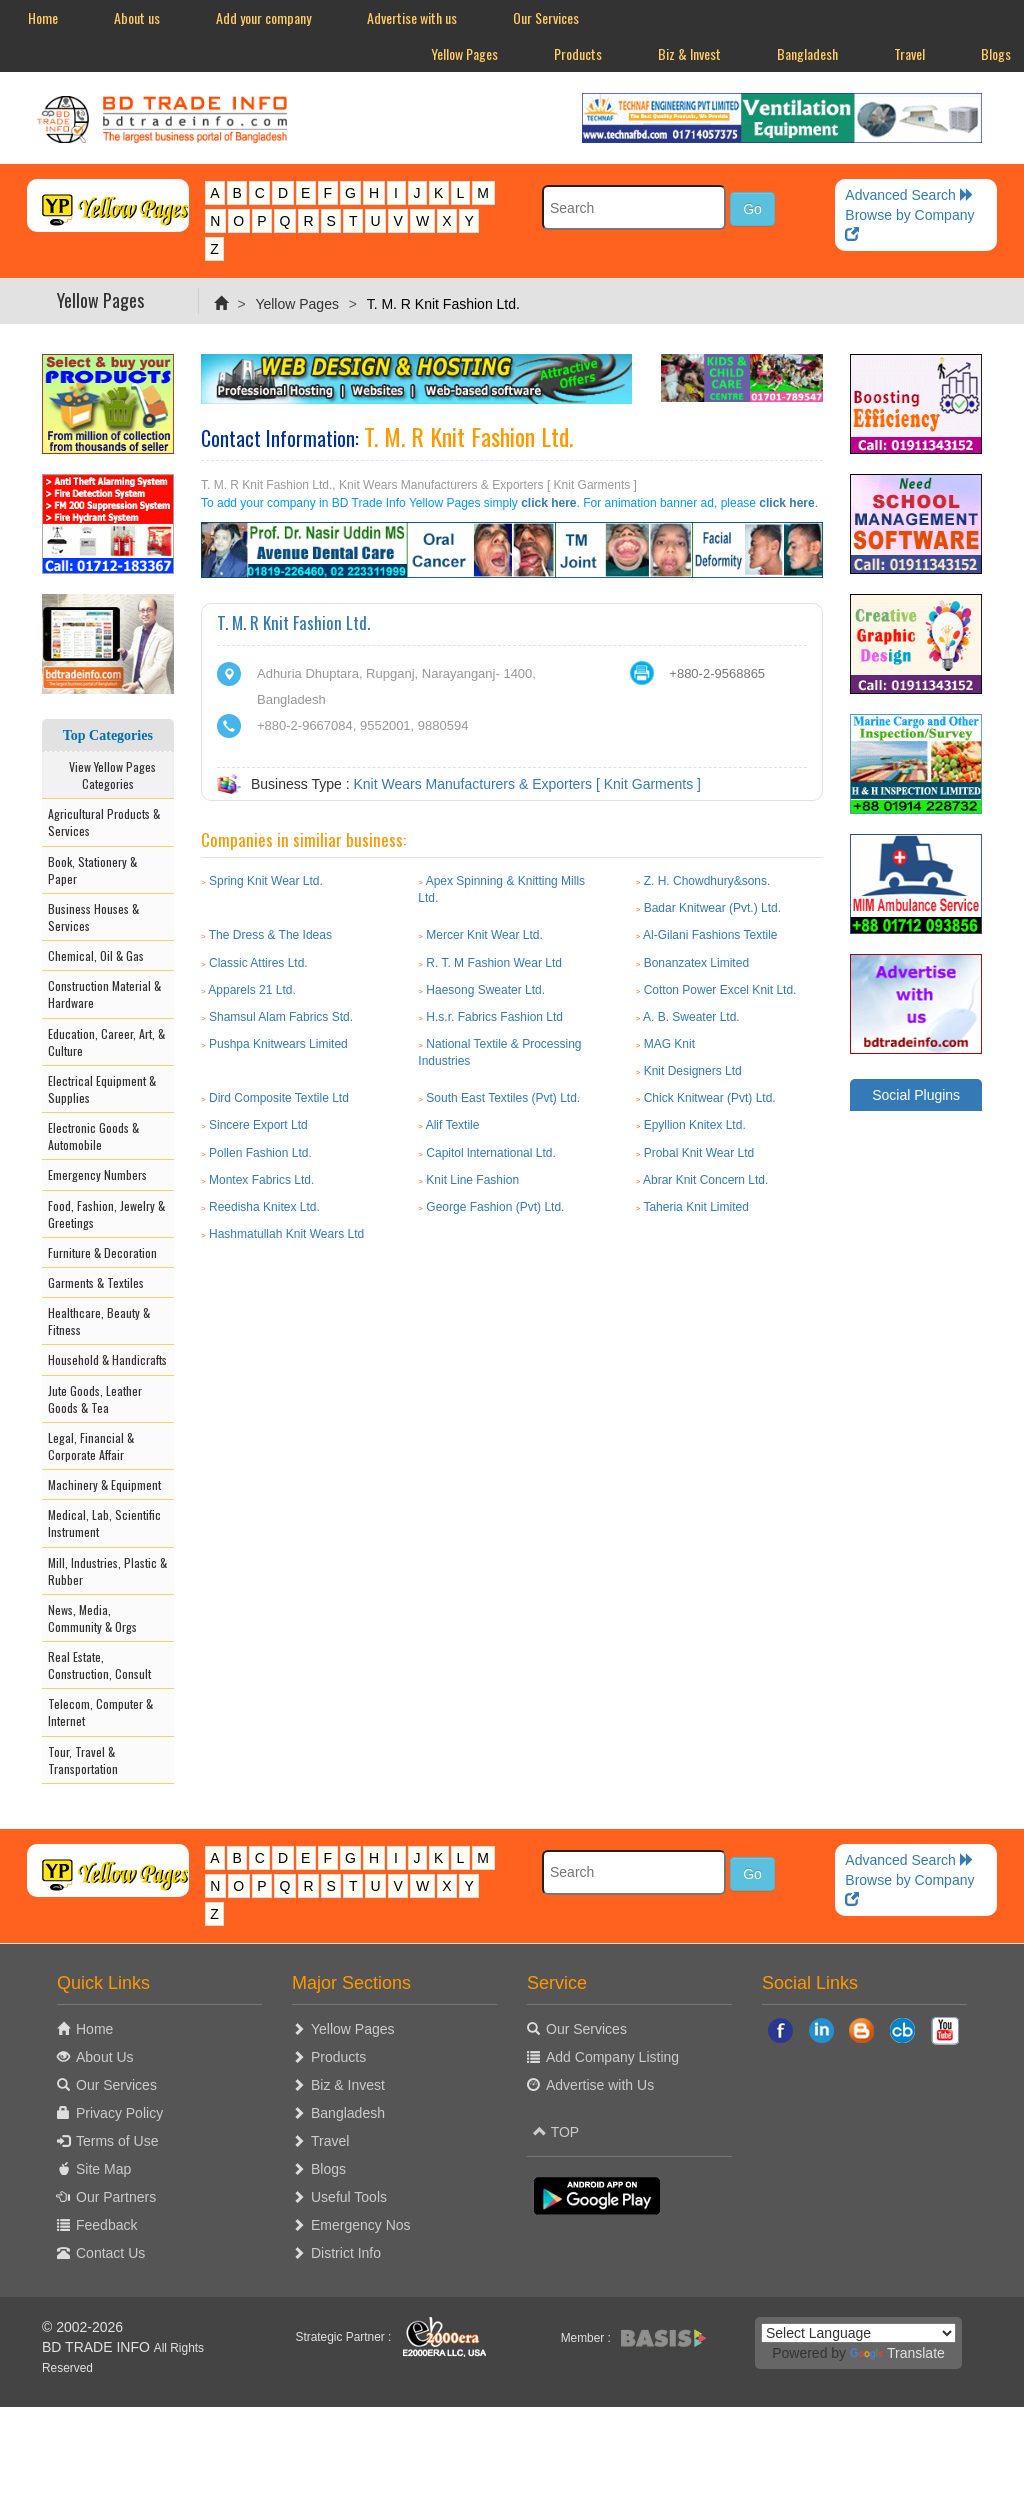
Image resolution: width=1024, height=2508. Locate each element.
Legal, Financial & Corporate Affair (91, 1446)
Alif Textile (453, 1125)
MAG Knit (669, 1044)
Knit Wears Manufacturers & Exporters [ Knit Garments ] (527, 784)
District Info (346, 2253)
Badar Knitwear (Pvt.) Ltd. (712, 908)
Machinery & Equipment (104, 1484)
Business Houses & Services (93, 917)
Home (43, 17)
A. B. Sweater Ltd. (691, 1017)
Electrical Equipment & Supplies (102, 1089)
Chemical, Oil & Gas (96, 955)
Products (578, 53)
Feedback (106, 2225)
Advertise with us (412, 17)
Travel (909, 53)
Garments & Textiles (96, 1282)
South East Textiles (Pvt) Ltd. (503, 1098)
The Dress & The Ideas (270, 935)
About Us (105, 2057)
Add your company (263, 17)
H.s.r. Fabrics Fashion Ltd (494, 1017)
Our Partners (116, 2197)
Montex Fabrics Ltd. (261, 1180)
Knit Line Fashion (472, 1180)
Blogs (328, 2169)
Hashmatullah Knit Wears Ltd (286, 1234)
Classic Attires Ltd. (258, 963)
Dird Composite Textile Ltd (279, 1098)
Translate (897, 2353)
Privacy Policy (119, 2113)
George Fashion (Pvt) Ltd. (495, 1207)
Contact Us (110, 2253)
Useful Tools (349, 2197)
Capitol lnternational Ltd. (490, 1153)
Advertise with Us (600, 2085)
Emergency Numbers (97, 1174)
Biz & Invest (689, 53)
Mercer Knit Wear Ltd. (484, 935)
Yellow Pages (464, 53)
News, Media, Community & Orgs (92, 1618)
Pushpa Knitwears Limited (278, 1044)
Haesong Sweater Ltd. (485, 990)
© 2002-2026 (82, 2327)
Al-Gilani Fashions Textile (710, 935)
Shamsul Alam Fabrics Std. (281, 1017)
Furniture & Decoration (102, 1252)
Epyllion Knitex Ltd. (695, 1125)
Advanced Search (909, 195)
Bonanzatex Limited (696, 963)
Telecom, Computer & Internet (100, 1712)
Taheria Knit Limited (695, 1207)
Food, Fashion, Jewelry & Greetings (106, 1214)
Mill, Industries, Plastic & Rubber (107, 1571)
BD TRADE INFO (96, 2347)
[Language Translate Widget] (858, 2333)
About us (137, 17)
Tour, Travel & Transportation (83, 1760)
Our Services (546, 17)
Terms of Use (117, 2141)
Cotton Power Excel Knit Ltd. (720, 990)
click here (548, 503)
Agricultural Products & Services (104, 822)
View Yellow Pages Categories (108, 775)
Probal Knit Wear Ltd (699, 1153)
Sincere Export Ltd (258, 1125)
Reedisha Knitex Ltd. (264, 1207)
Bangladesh (807, 53)
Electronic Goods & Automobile (93, 1136)
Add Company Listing (612, 2057)
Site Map (103, 2169)
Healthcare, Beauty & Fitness (99, 1321)
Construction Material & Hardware (104, 994)
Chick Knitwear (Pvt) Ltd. (710, 1098)
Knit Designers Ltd (693, 1071)
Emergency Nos (361, 2225)
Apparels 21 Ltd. (251, 990)
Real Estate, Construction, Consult (99, 1665)
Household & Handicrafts (107, 1359)
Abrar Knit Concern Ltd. (705, 1180)
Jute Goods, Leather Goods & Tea (95, 1399)
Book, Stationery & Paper (92, 870)
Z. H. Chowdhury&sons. (707, 881)
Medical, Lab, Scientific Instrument (104, 1523)
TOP (556, 2132)
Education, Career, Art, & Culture (106, 1042)
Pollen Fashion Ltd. (260, 1153)
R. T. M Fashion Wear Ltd (494, 963)
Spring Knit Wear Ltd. (266, 881)
